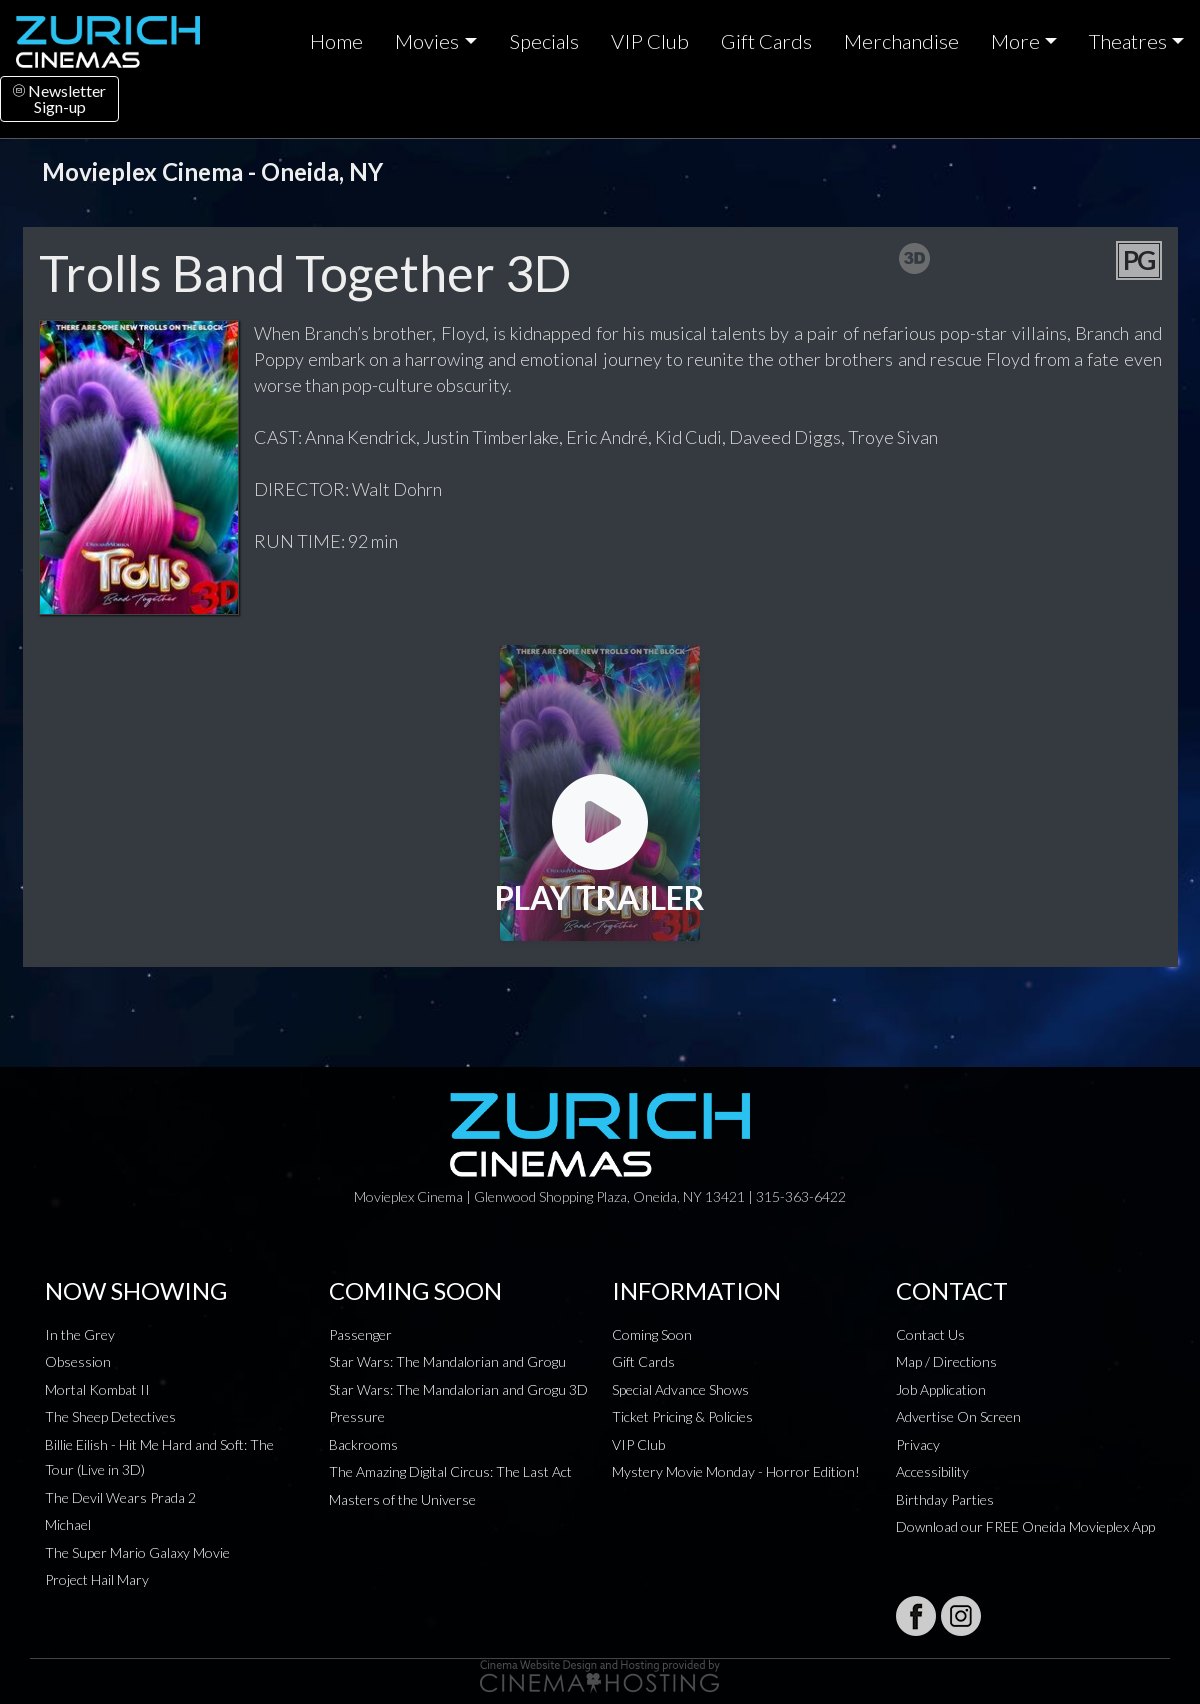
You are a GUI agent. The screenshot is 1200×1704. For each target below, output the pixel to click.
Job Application (941, 1389)
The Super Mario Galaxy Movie (137, 1552)
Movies (427, 41)
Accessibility (932, 1471)
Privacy (918, 1444)
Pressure (357, 1416)
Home (336, 41)
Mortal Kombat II (97, 1389)
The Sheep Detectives (110, 1416)
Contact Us (930, 1334)
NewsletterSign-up (59, 98)
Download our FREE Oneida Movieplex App (1025, 1526)
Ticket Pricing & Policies (682, 1416)
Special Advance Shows (680, 1389)
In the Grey (80, 1334)
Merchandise (901, 41)
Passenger (360, 1334)
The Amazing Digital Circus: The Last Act (450, 1471)
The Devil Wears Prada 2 (120, 1497)
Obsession (78, 1361)
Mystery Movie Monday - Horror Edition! (736, 1471)
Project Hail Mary (97, 1579)
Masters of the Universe (402, 1499)
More (1015, 41)
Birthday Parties (945, 1499)
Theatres (1128, 41)
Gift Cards (766, 41)
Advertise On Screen (958, 1416)
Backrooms (363, 1444)
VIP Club (650, 41)
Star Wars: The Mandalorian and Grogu (447, 1361)
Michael (68, 1524)
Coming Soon (652, 1334)
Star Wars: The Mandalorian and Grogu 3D (458, 1389)
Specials (544, 41)
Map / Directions (946, 1361)
